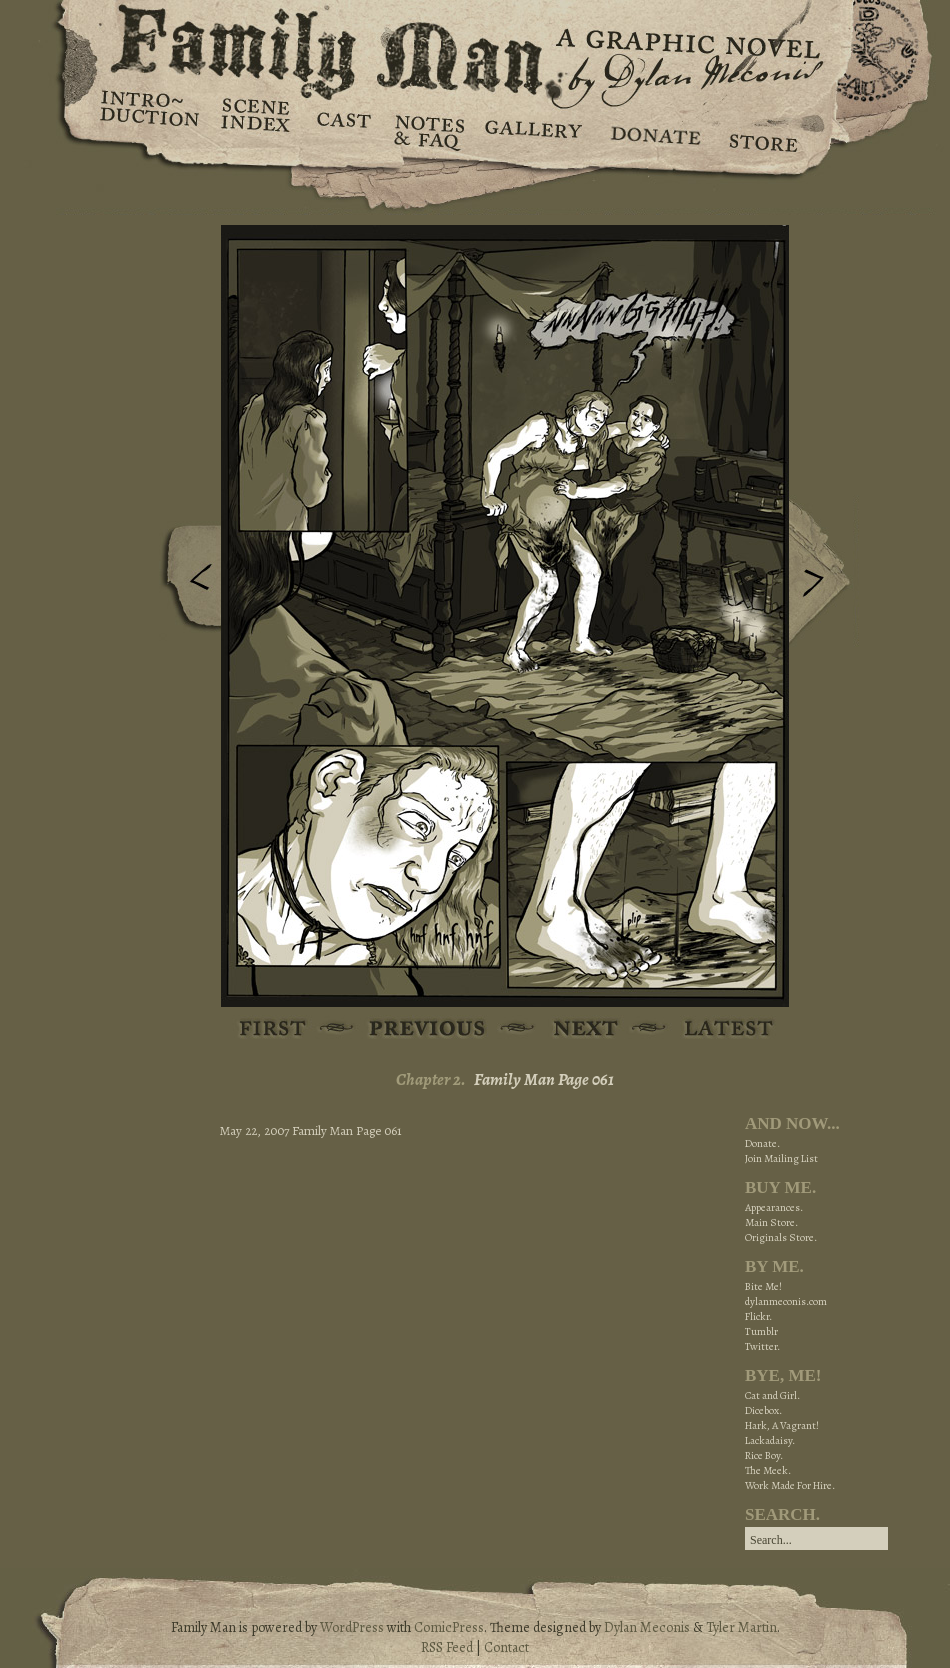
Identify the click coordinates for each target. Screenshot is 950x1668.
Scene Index (257, 130)
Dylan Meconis (647, 1627)
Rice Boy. (764, 1455)
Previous (186, 583)
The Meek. (768, 1470)
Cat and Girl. (772, 1395)
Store (762, 130)
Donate (652, 130)
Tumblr (761, 1331)
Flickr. (758, 1316)
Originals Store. (781, 1237)
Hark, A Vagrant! (782, 1425)
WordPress (352, 1627)
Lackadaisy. (770, 1440)
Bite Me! (763, 1286)
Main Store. (771, 1222)
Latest (717, 1029)
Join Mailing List (781, 1158)
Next (824, 573)
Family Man (475, 47)
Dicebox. (763, 1410)
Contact (506, 1647)
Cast (342, 130)
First (273, 1029)
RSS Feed (447, 1647)
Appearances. (774, 1207)
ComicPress (449, 1627)
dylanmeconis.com (786, 1301)
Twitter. (762, 1346)
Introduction (150, 115)
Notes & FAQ (427, 130)
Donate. (762, 1143)
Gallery (532, 130)
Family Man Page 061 (544, 1079)
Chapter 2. (431, 1079)
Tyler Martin (741, 1627)
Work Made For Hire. (790, 1485)
